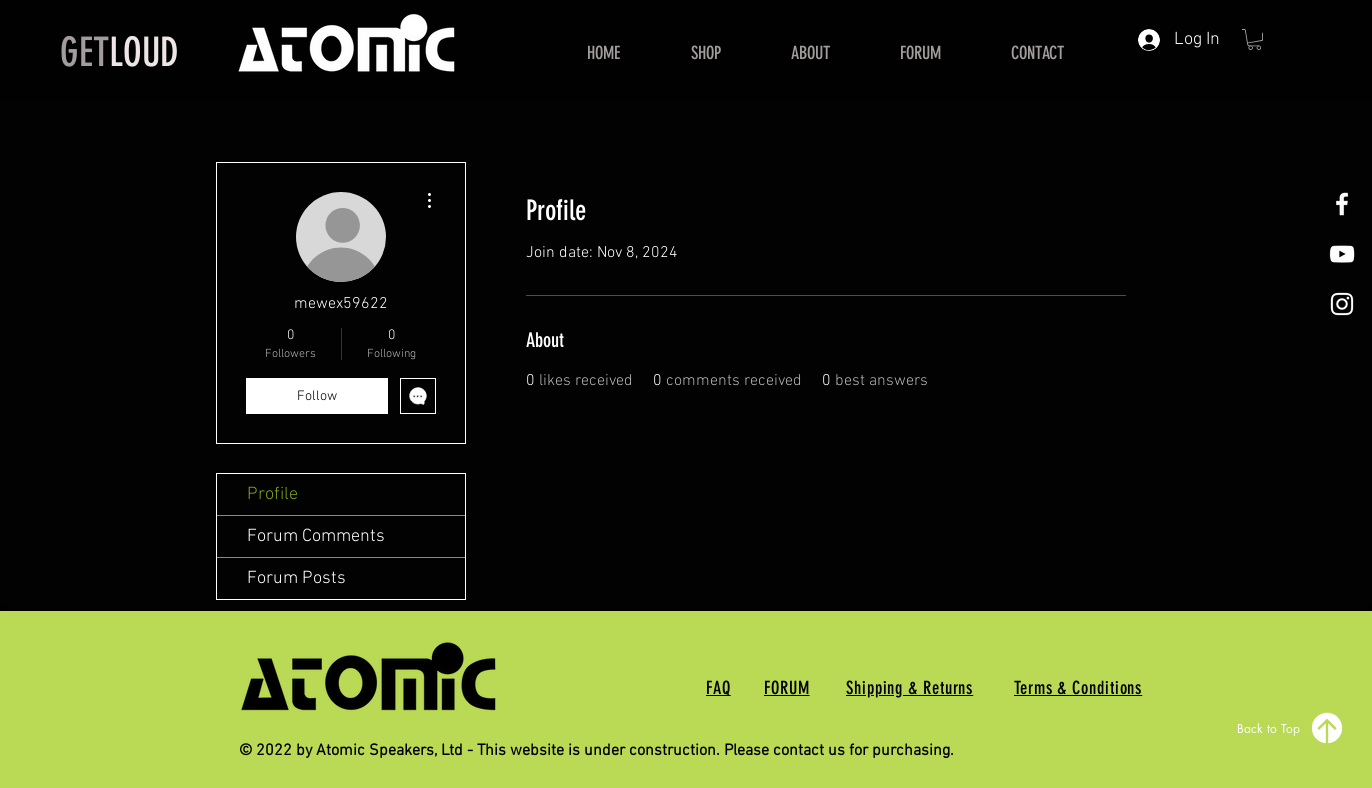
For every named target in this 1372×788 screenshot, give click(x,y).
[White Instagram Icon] (1342, 304)
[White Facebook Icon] (1342, 204)
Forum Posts (296, 578)
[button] (1254, 39)
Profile (272, 494)
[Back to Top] (1291, 728)
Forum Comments (316, 536)
